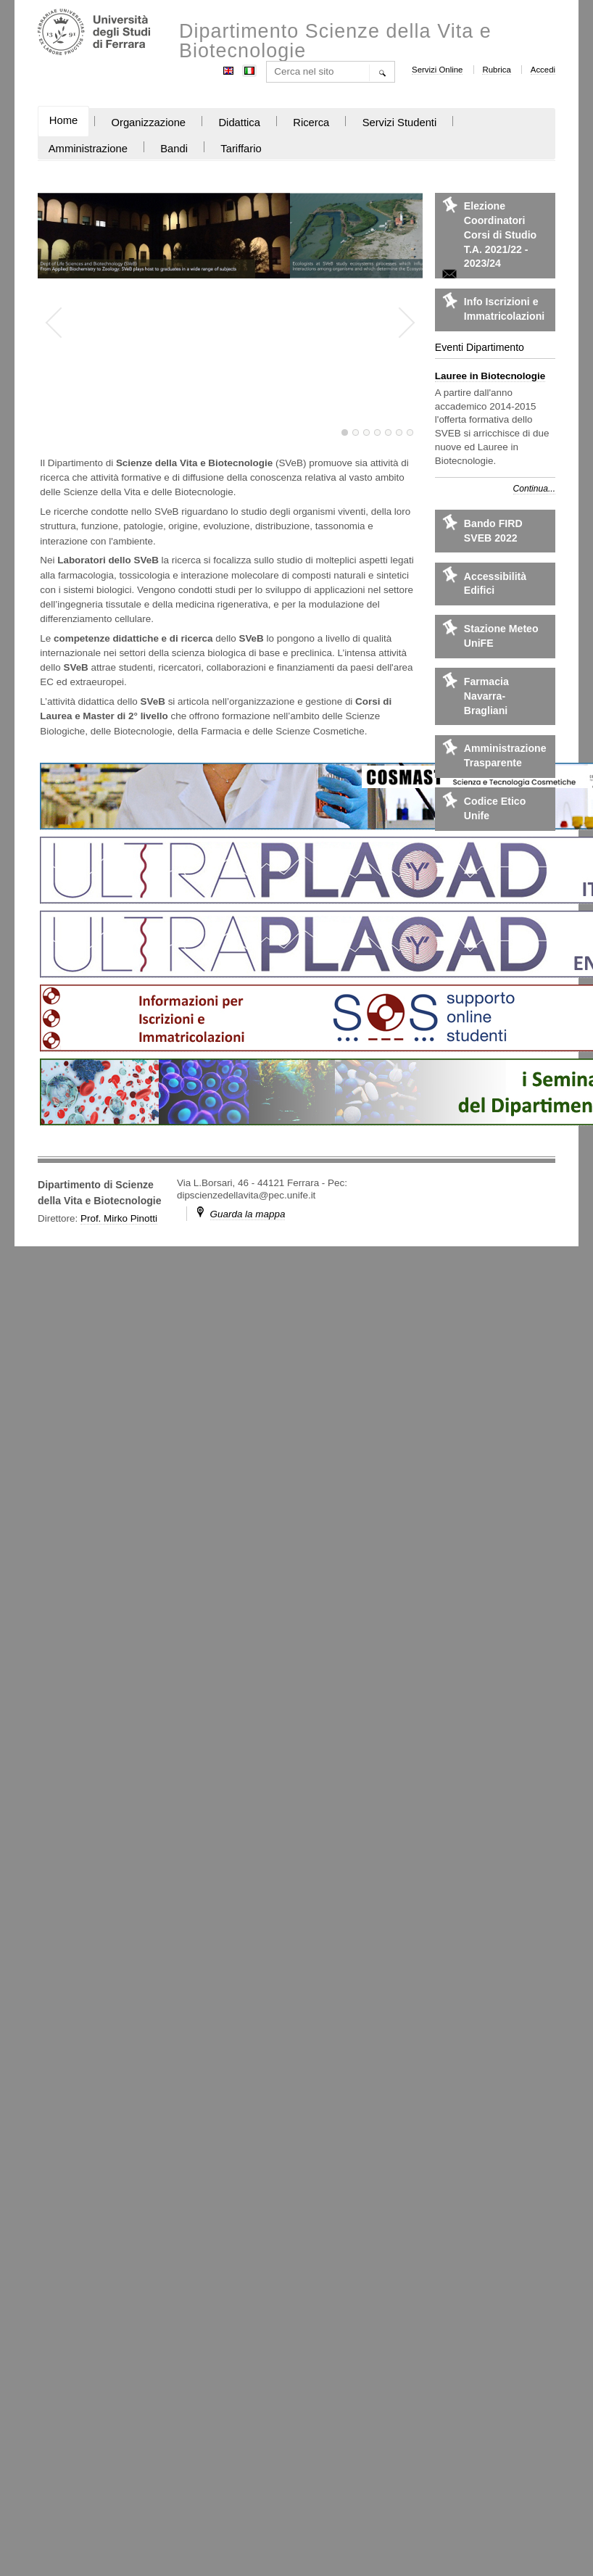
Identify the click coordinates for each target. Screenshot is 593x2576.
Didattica (239, 122)
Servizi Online (437, 69)
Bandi (174, 148)
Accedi (543, 69)
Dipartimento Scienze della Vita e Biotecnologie (335, 41)
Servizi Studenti (399, 122)
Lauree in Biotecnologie (490, 375)
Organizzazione (148, 122)
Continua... (534, 489)
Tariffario (240, 148)
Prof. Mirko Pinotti (118, 1218)
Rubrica (496, 69)
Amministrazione (88, 148)
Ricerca (311, 122)
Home (63, 120)
